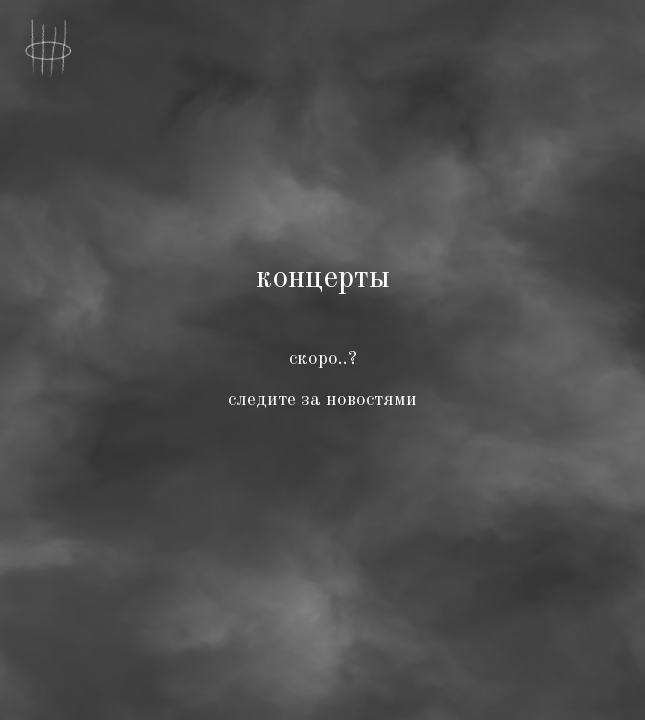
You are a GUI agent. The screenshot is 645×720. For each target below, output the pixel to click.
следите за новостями (322, 400)
